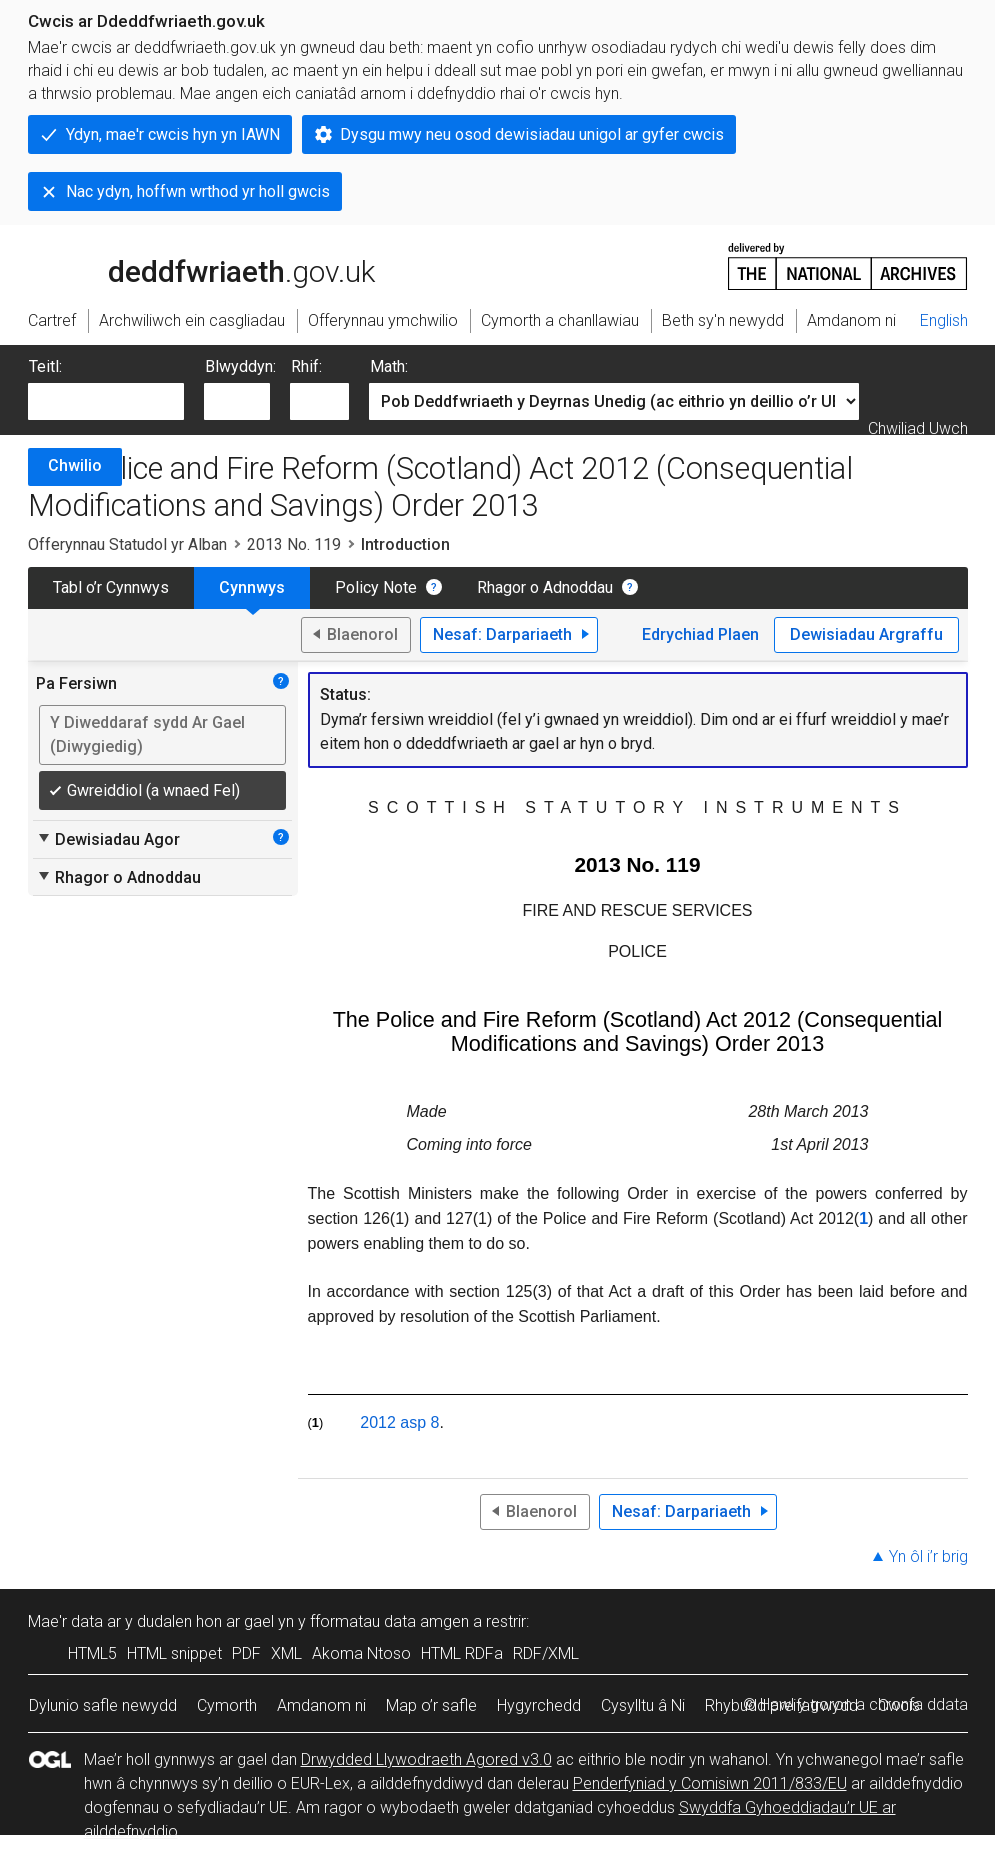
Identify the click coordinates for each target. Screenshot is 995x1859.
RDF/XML (546, 1653)
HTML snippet (174, 1653)
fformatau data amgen (389, 1621)
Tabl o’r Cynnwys (111, 587)
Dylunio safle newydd (103, 1705)
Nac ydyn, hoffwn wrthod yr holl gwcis (198, 191)
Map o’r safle (431, 1705)
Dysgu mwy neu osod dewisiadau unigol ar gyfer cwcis (532, 134)
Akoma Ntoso (361, 1653)
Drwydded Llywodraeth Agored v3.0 (426, 1759)
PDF (246, 1653)
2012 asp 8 (399, 1422)
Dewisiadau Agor (108, 839)
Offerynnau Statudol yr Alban (127, 544)
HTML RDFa (462, 1653)
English (944, 320)
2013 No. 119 (294, 544)
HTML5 (92, 1653)
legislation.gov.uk (186, 265)
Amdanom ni (321, 1705)
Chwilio (75, 465)
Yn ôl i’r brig (928, 1556)
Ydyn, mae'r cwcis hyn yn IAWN (173, 134)
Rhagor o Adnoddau (545, 587)
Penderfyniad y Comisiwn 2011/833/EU (710, 1783)
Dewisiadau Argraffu (866, 634)
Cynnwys (252, 587)
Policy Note (376, 587)
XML (286, 1653)
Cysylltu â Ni (643, 1705)
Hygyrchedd (539, 1705)
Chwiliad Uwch (918, 428)
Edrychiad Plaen (700, 634)
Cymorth (227, 1705)
